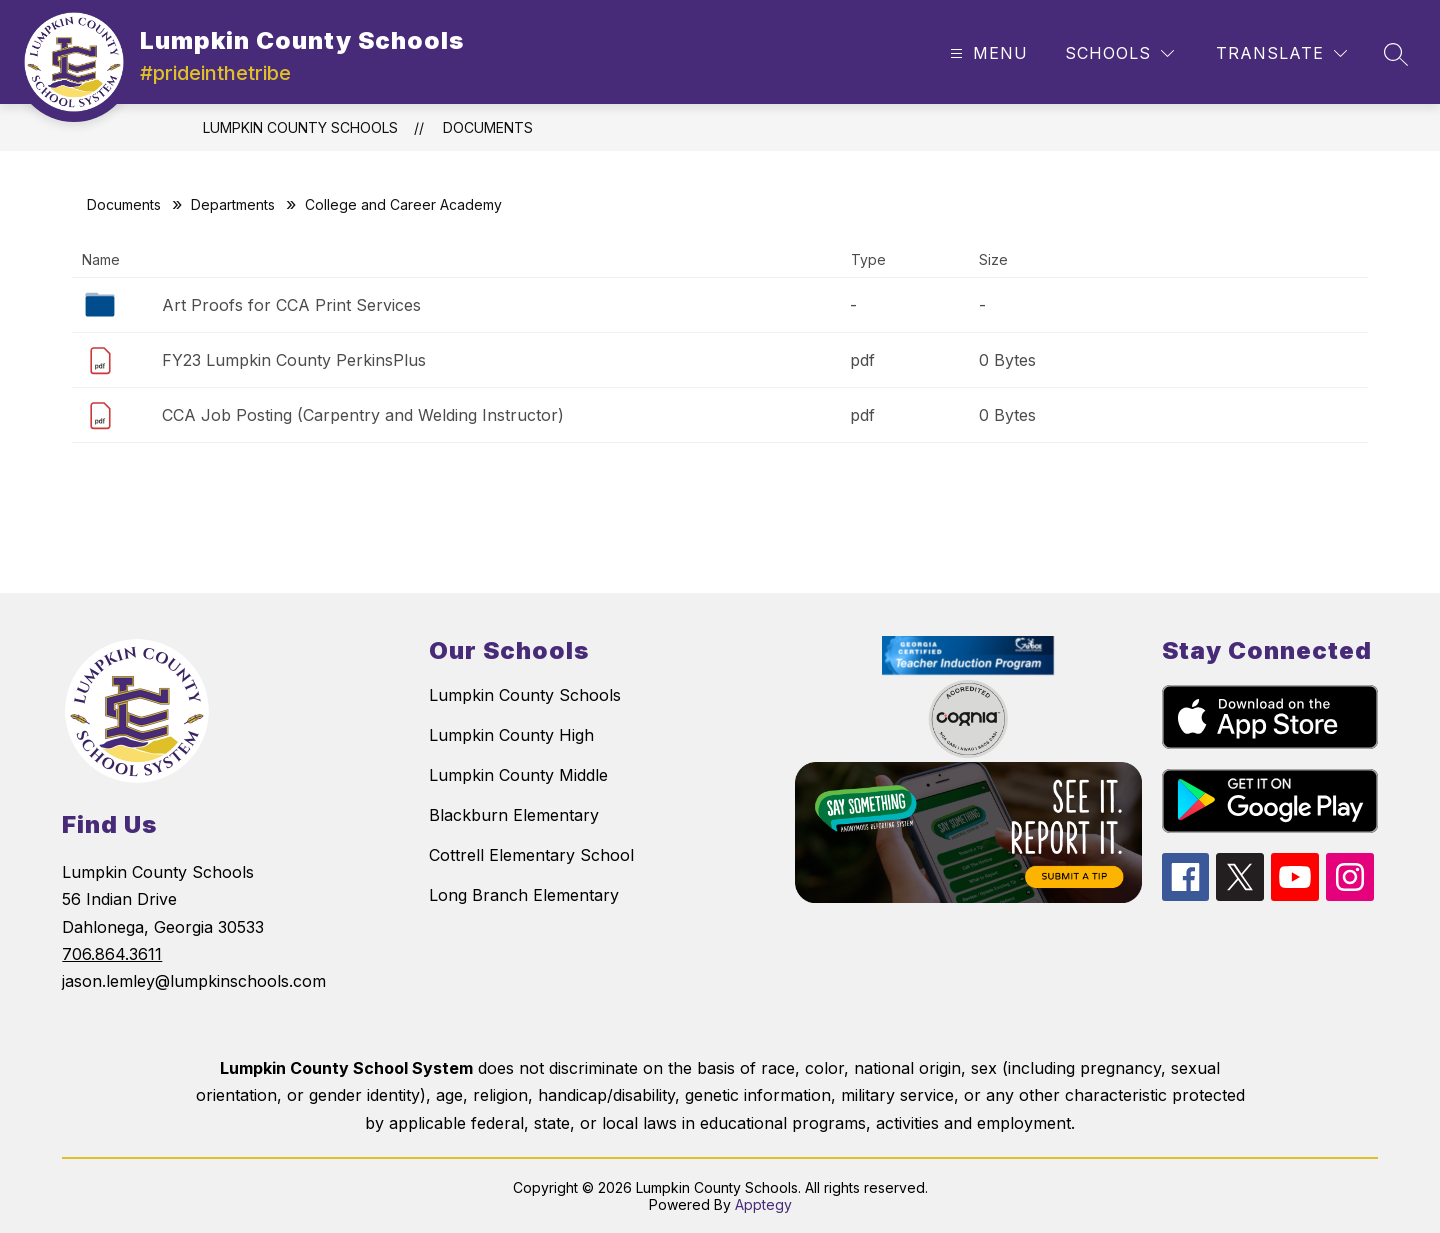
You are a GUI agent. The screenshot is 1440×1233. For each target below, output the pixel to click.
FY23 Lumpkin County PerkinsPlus (294, 360)
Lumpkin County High (511, 735)
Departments (233, 204)
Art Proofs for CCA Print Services (291, 305)
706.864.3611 (112, 954)
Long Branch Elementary (524, 895)
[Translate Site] (1281, 53)
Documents (488, 127)
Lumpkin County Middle (518, 775)
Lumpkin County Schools (300, 127)
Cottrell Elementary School (531, 855)
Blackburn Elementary (514, 815)
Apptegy (763, 1204)
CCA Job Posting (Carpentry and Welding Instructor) (363, 415)
